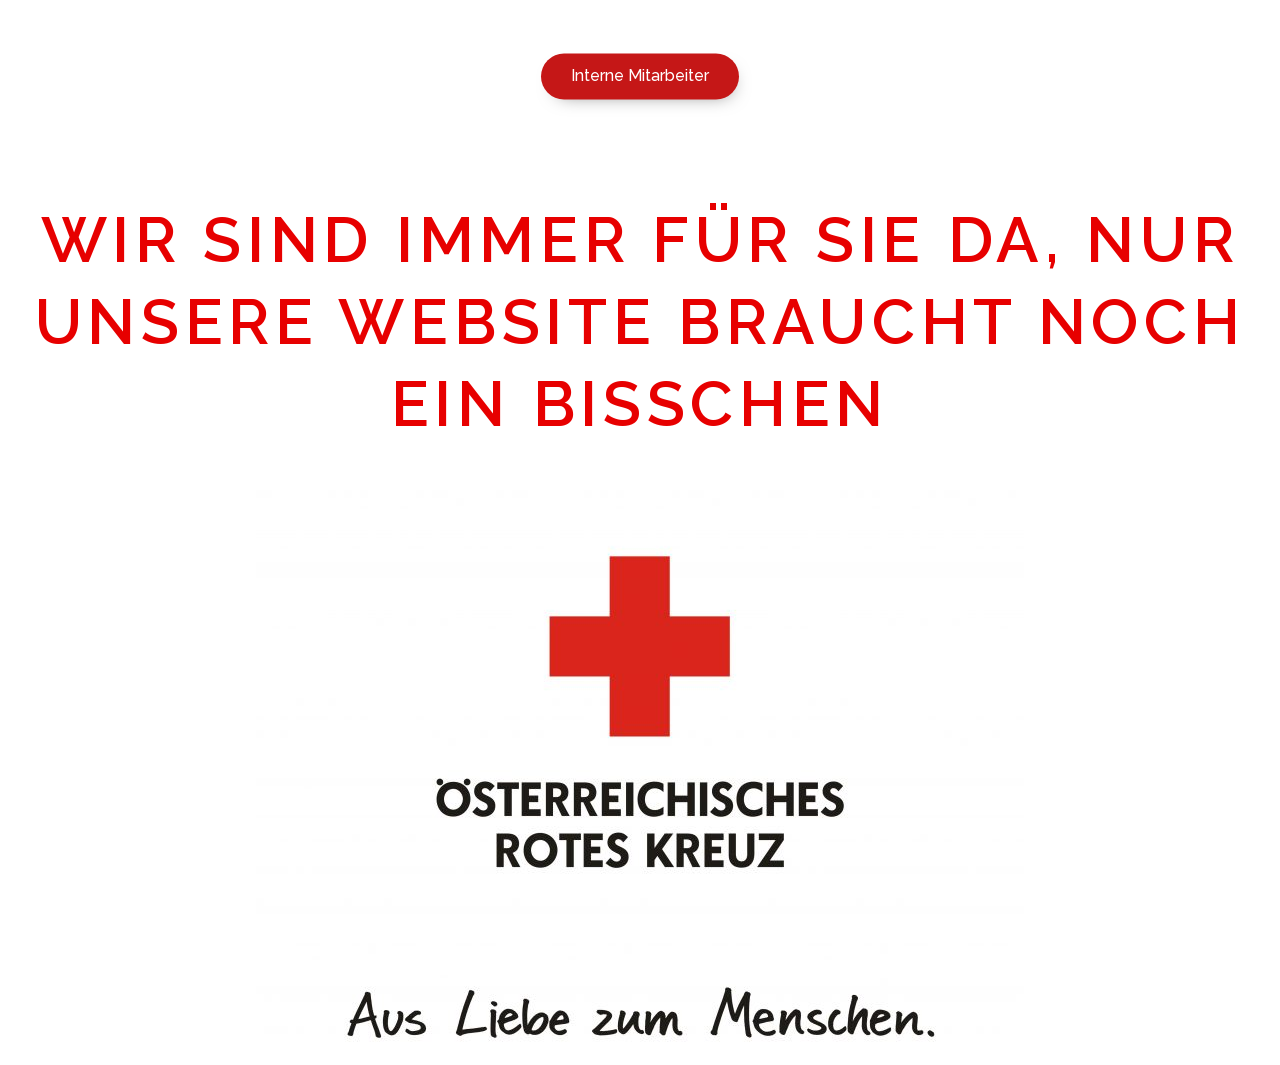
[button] (640, 79)
